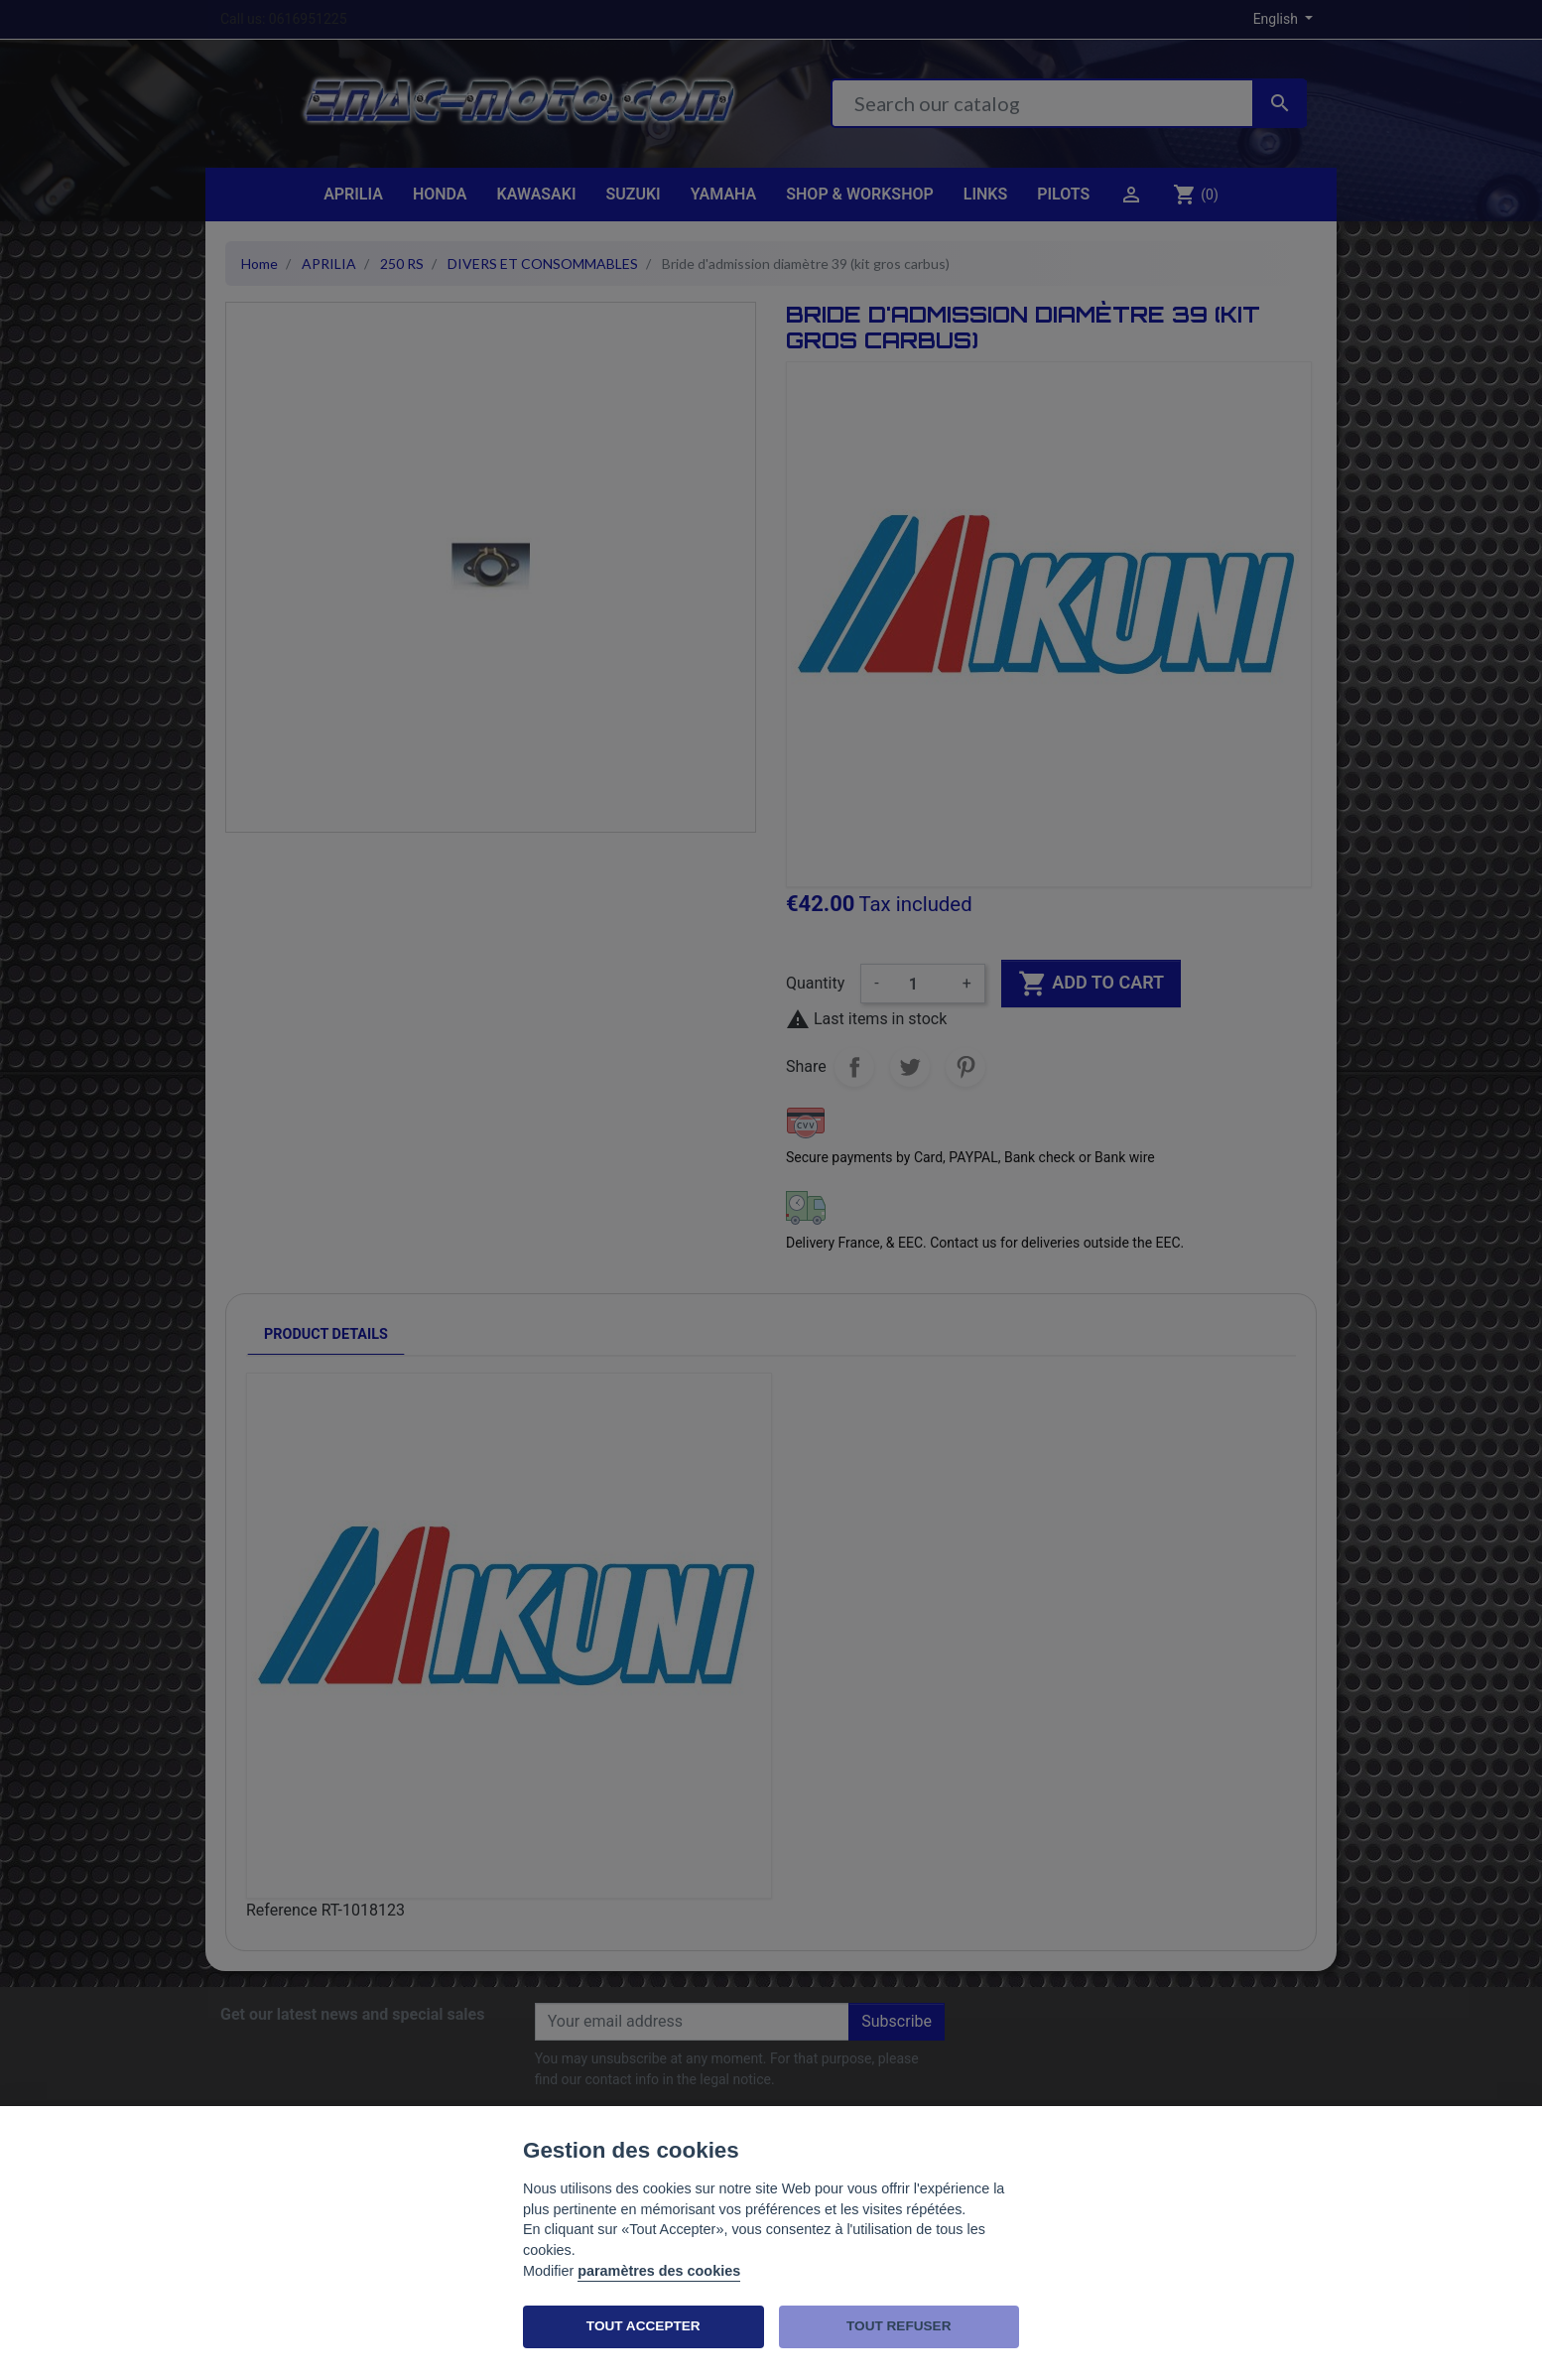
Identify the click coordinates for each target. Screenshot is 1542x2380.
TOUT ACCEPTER (643, 2325)
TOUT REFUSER (898, 2325)
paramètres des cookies (659, 2271)
